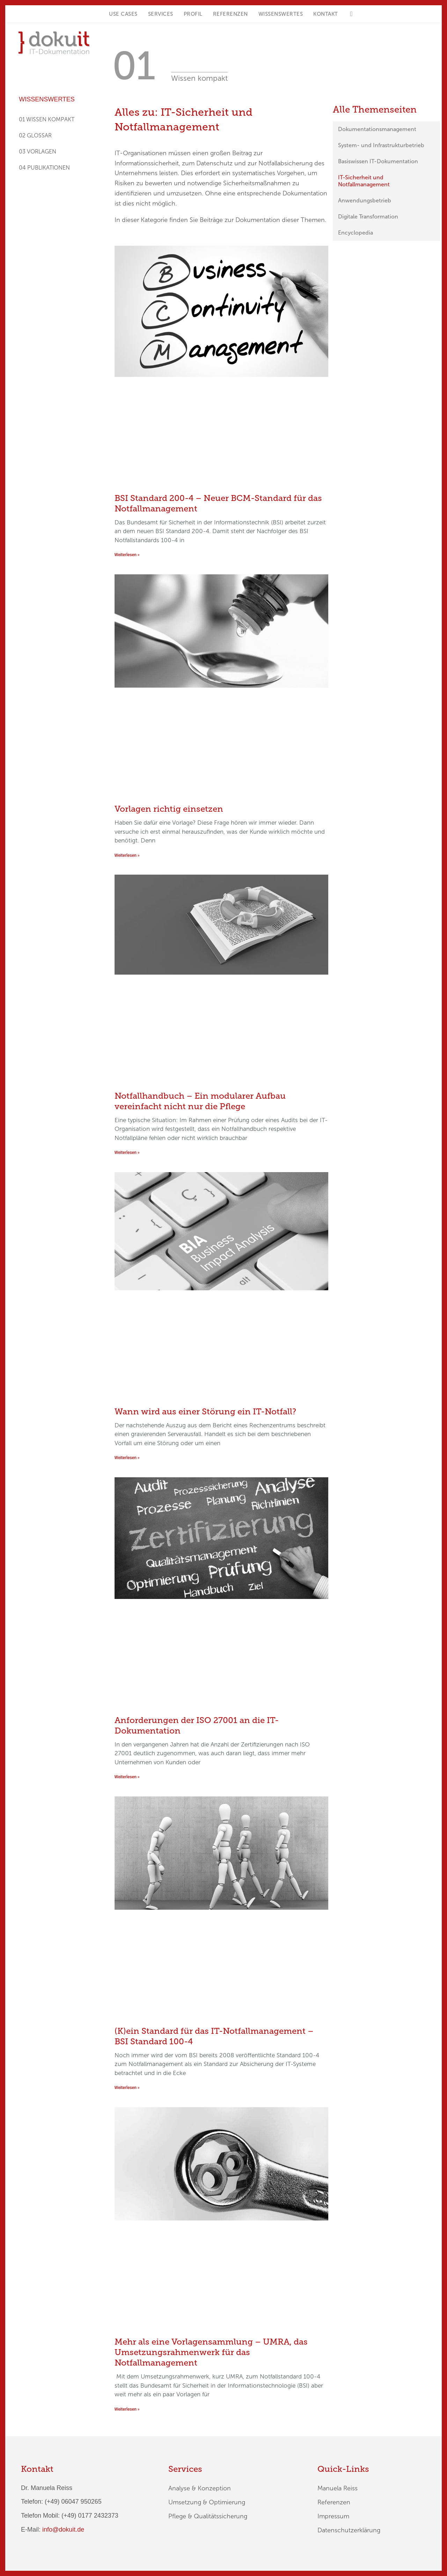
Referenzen (230, 14)
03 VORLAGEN (37, 151)
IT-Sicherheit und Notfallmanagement (364, 181)
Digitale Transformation (368, 216)
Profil (193, 14)
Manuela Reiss (337, 2488)
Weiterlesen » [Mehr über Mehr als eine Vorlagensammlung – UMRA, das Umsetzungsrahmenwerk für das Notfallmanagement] (127, 2409)
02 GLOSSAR (35, 135)
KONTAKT (325, 14)
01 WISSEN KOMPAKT (46, 119)
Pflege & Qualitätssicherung (207, 2516)
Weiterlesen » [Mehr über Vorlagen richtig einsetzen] (127, 855)
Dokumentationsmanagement (377, 129)
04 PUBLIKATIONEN (44, 167)
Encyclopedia (355, 232)
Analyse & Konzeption (199, 2488)
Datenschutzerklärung (348, 2530)
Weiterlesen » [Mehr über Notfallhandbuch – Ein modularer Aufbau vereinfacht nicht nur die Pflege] (127, 1152)
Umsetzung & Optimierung (206, 2502)
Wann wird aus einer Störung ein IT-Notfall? (205, 1411)
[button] (351, 14)
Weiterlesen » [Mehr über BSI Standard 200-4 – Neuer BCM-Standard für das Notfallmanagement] (127, 554)
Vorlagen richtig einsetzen (169, 809)
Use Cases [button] (123, 14)
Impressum (333, 2516)
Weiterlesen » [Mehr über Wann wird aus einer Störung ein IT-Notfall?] (127, 1457)
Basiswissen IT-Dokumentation (378, 161)
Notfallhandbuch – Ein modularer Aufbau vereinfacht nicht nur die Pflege (200, 1101)
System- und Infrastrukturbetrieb (381, 145)
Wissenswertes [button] (280, 14)
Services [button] (160, 14)
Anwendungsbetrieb (364, 200)
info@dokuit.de (63, 2529)
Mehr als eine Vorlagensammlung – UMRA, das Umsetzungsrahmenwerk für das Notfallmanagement (211, 2352)
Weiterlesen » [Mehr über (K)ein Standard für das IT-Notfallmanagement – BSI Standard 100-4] (127, 2087)
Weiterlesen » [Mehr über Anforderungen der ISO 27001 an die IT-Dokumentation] (127, 1776)
